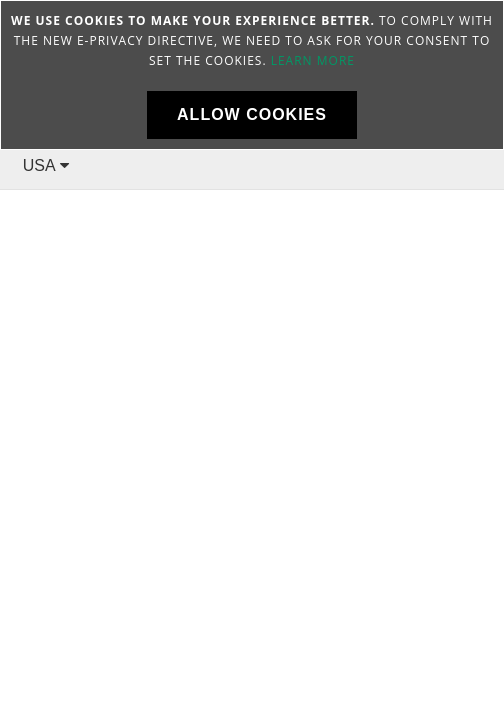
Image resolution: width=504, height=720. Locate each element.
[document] (252, 75)
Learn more (313, 60)
